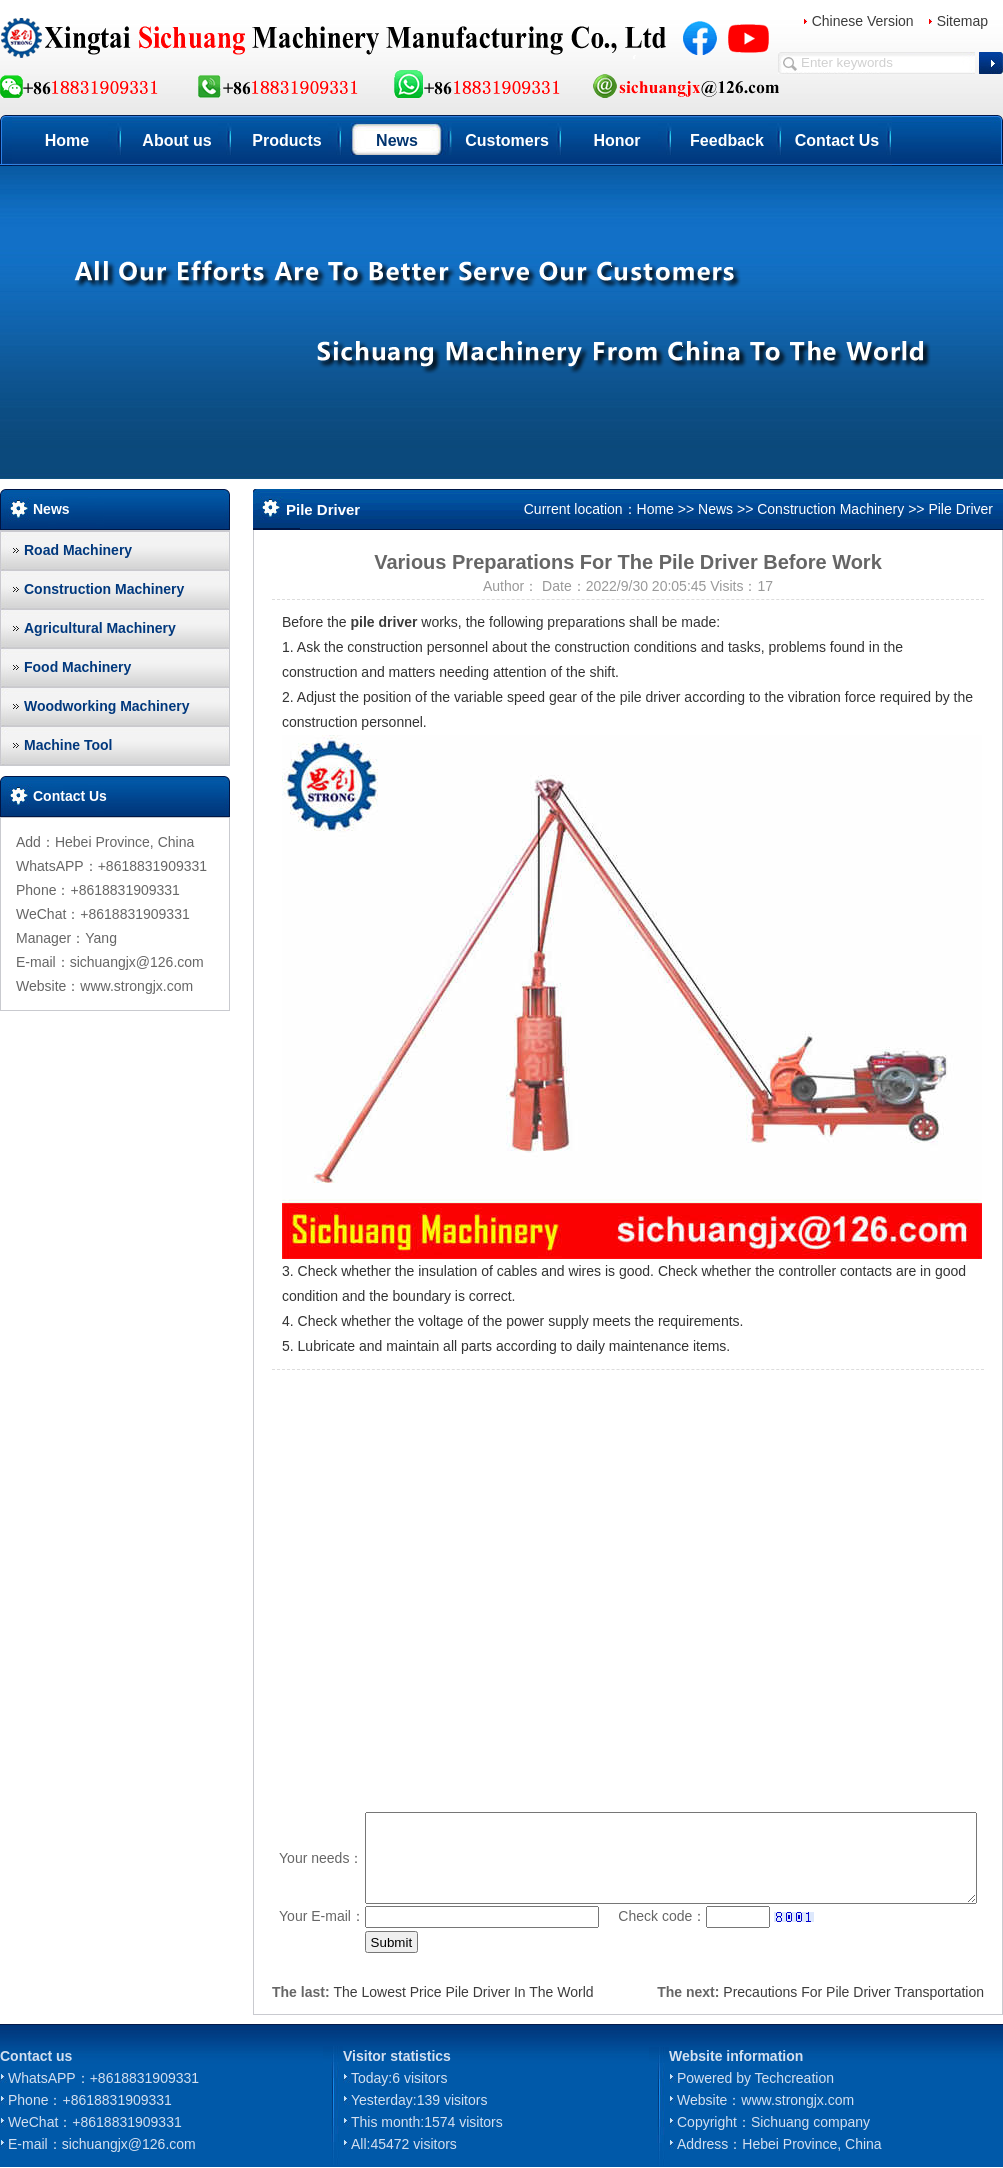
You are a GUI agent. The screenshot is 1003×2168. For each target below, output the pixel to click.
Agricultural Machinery (100, 628)
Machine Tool (68, 745)
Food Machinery (77, 667)
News (397, 140)
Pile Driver (960, 509)
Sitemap (962, 21)
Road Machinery (78, 550)
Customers (507, 140)
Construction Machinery (104, 589)
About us (176, 140)
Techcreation (794, 2078)
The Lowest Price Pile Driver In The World (463, 1992)
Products (286, 140)
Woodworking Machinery (106, 706)
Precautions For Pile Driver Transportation (853, 1992)
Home (67, 140)
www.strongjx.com (797, 2100)
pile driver (384, 622)
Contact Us (837, 140)
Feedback (727, 140)
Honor (616, 140)
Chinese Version (863, 21)
